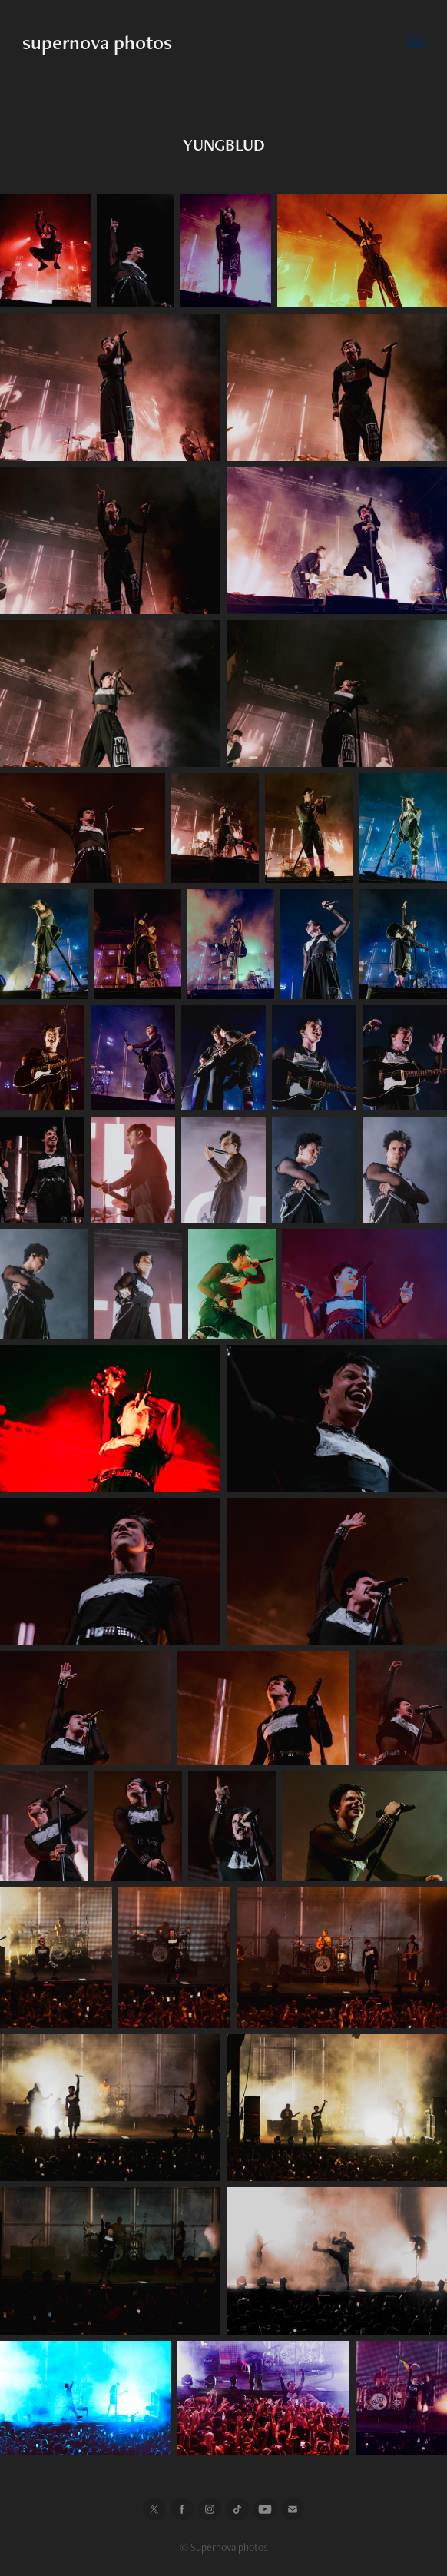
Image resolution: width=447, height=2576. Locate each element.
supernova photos (97, 42)
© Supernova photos (224, 2547)
